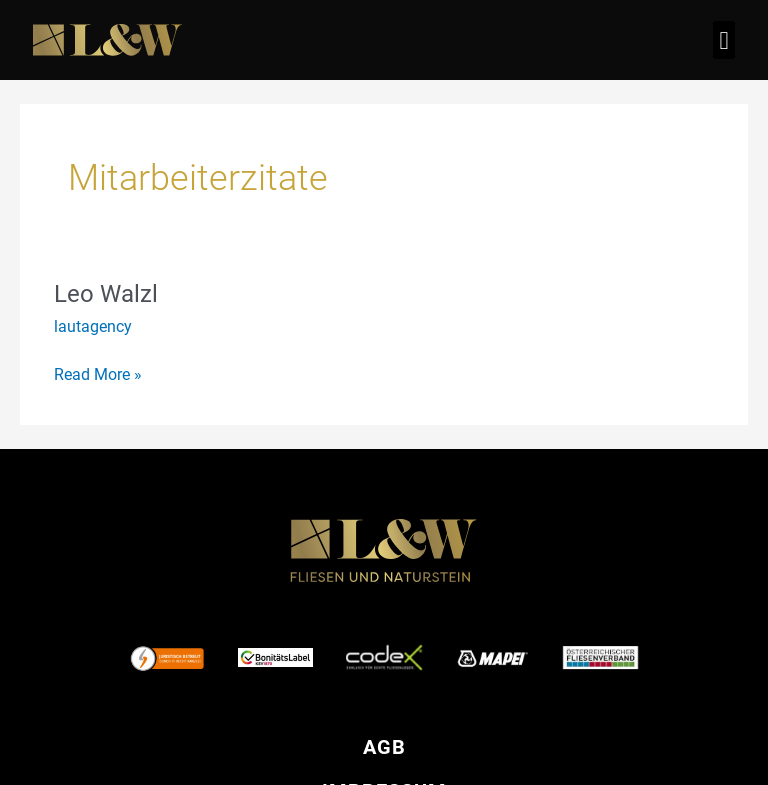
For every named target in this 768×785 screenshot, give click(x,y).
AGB (384, 747)
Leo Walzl (106, 294)
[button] (724, 40)
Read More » (98, 373)
